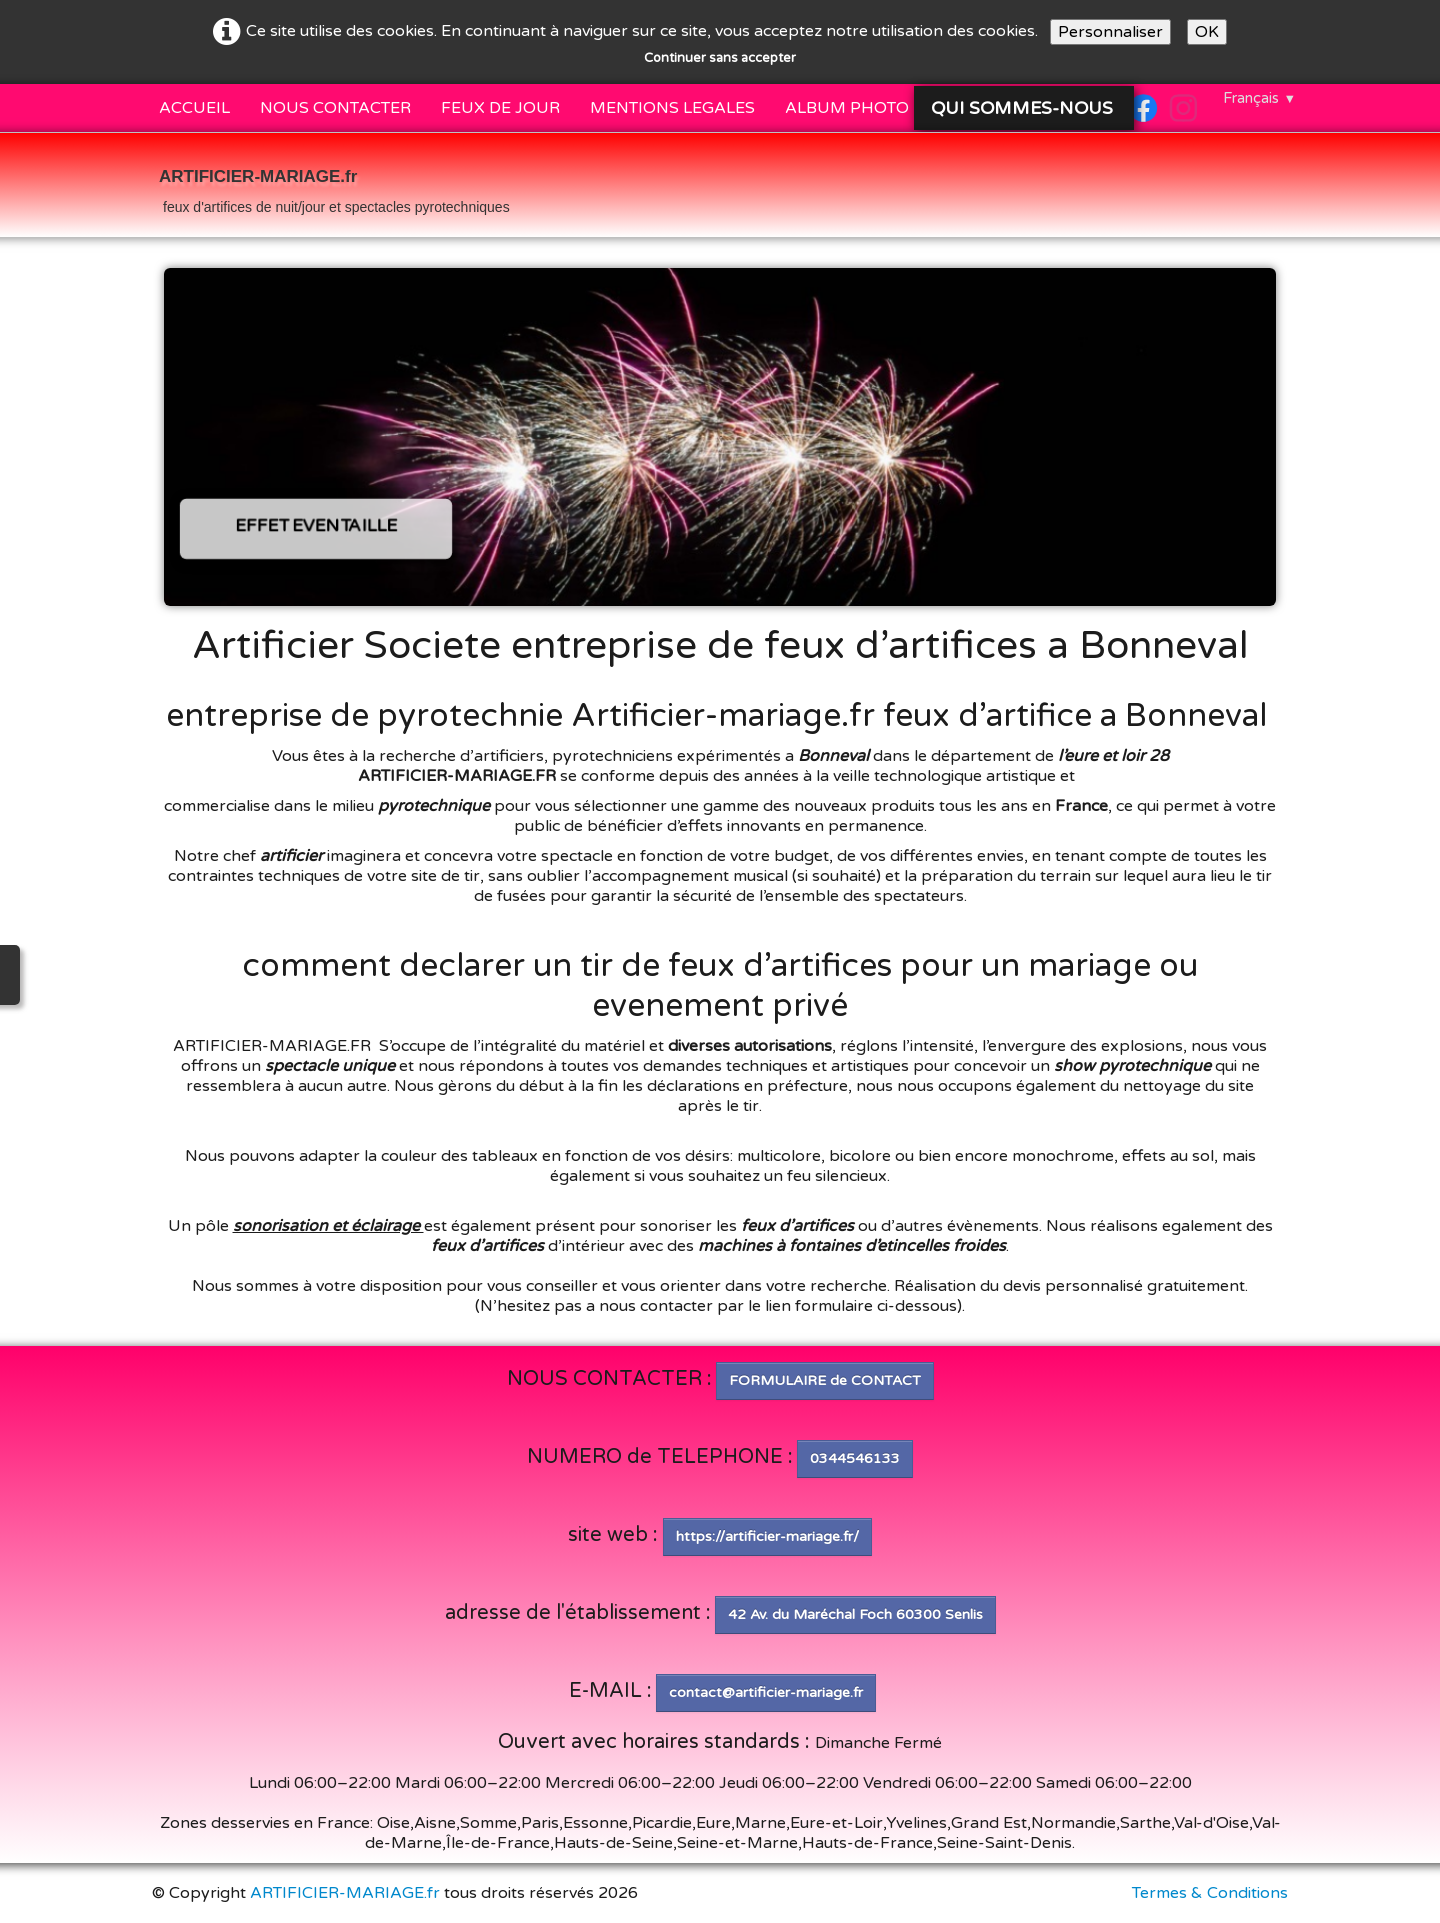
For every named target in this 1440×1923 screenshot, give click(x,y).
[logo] (334, 187)
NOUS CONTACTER (335, 108)
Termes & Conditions (1210, 1893)
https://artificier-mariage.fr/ (767, 1536)
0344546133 (855, 1458)
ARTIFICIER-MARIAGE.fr (345, 1893)
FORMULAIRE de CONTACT (825, 1380)
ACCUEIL (194, 108)
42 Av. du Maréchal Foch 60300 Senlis (855, 1614)
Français (1259, 98)
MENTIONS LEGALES (672, 108)
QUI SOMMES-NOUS (1024, 108)
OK (1207, 32)
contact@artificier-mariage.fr (766, 1692)
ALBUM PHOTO (847, 108)
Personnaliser (1110, 32)
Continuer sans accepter (720, 58)
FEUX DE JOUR (500, 108)
